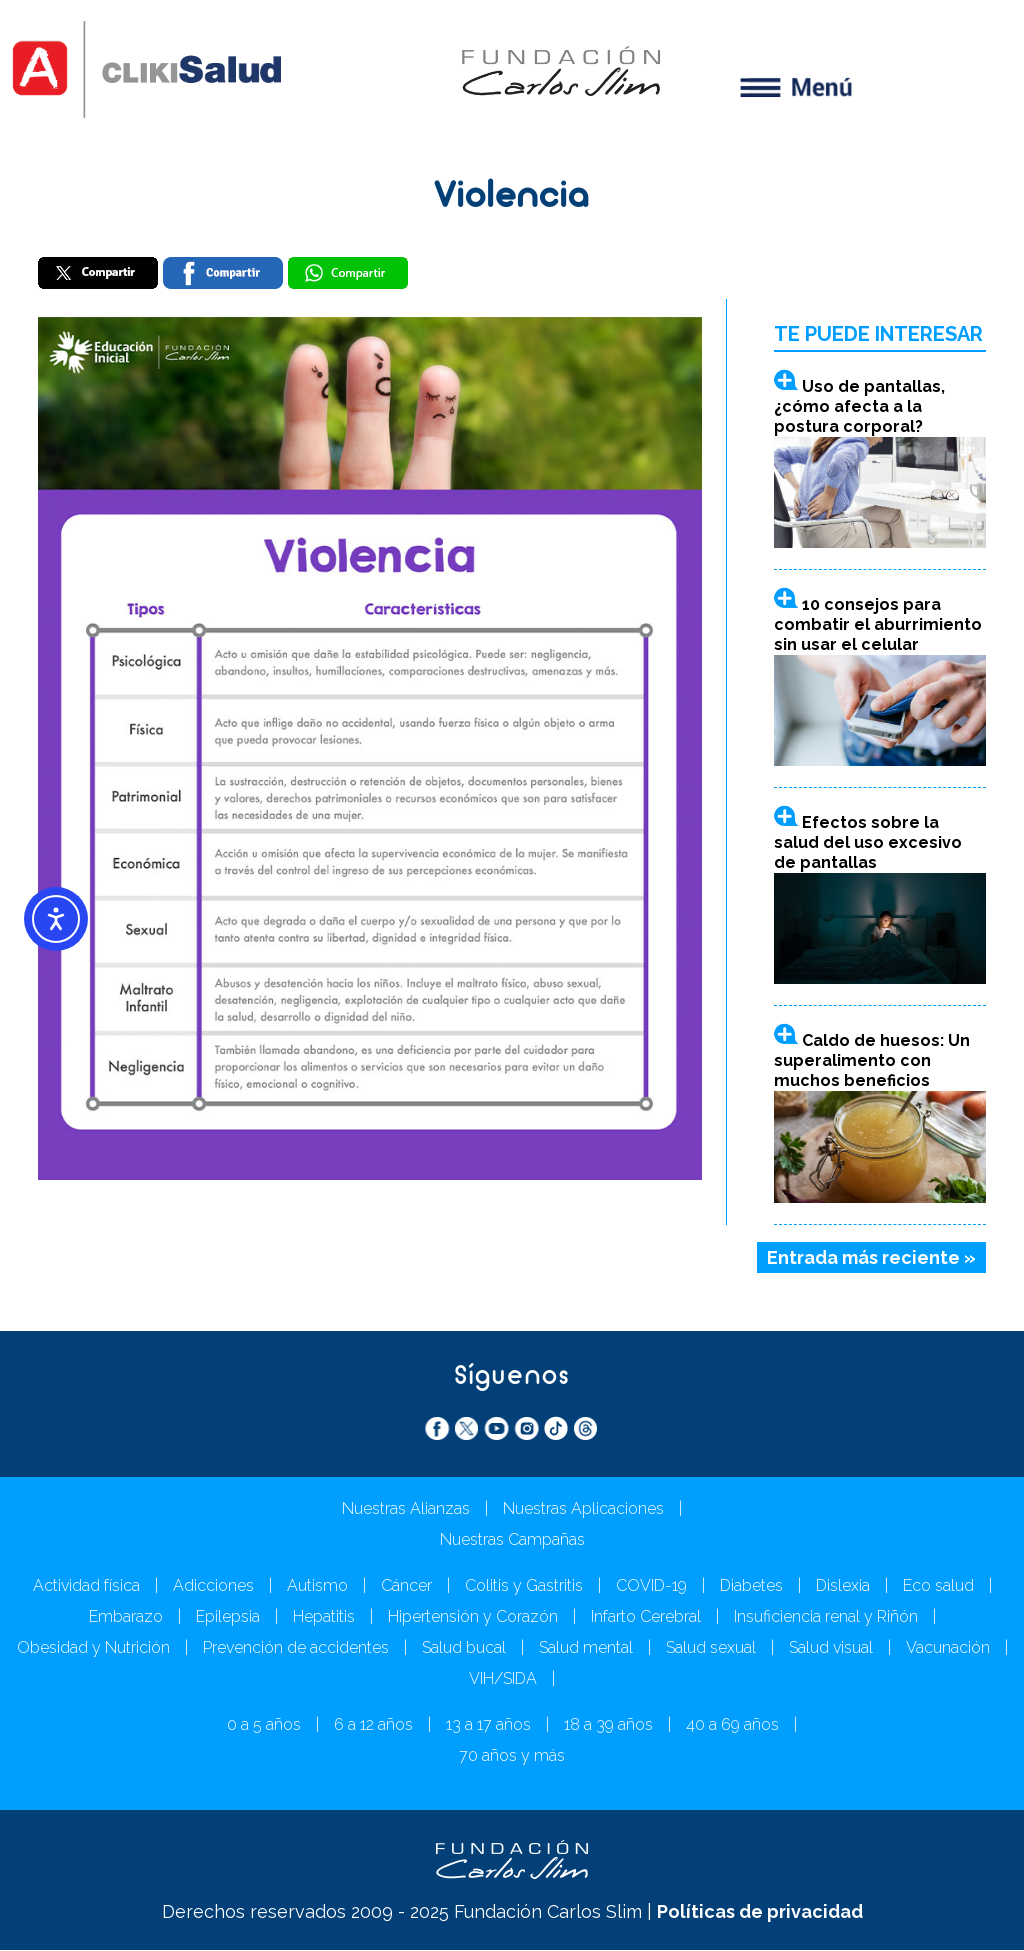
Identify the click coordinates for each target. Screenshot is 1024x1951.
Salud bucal (464, 1648)
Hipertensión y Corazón (473, 1617)
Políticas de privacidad (760, 1912)
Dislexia (843, 1586)
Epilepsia (228, 1617)
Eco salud (938, 1586)
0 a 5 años (264, 1725)
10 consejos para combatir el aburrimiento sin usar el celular (878, 624)
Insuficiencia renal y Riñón (826, 1617)
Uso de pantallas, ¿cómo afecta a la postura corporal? (859, 406)
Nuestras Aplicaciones (583, 1509)
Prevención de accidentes (296, 1648)
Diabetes (751, 1586)
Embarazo (126, 1617)
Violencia (512, 198)
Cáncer (406, 1586)
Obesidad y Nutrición (93, 1648)
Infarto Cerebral (646, 1617)
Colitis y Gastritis (524, 1586)
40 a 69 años (732, 1725)
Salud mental (586, 1648)
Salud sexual (711, 1648)
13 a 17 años (488, 1725)
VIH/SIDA (503, 1679)
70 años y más (512, 1756)
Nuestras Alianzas (406, 1509)
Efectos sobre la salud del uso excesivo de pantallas (868, 843)
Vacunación (948, 1648)
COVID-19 (651, 1586)
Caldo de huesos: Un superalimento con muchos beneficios (872, 1061)
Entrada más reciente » (871, 1257)
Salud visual (831, 1648)
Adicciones (213, 1586)
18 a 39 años (608, 1725)
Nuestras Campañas (512, 1540)
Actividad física (86, 1586)
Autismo (317, 1586)
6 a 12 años (373, 1725)
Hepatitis (324, 1617)
